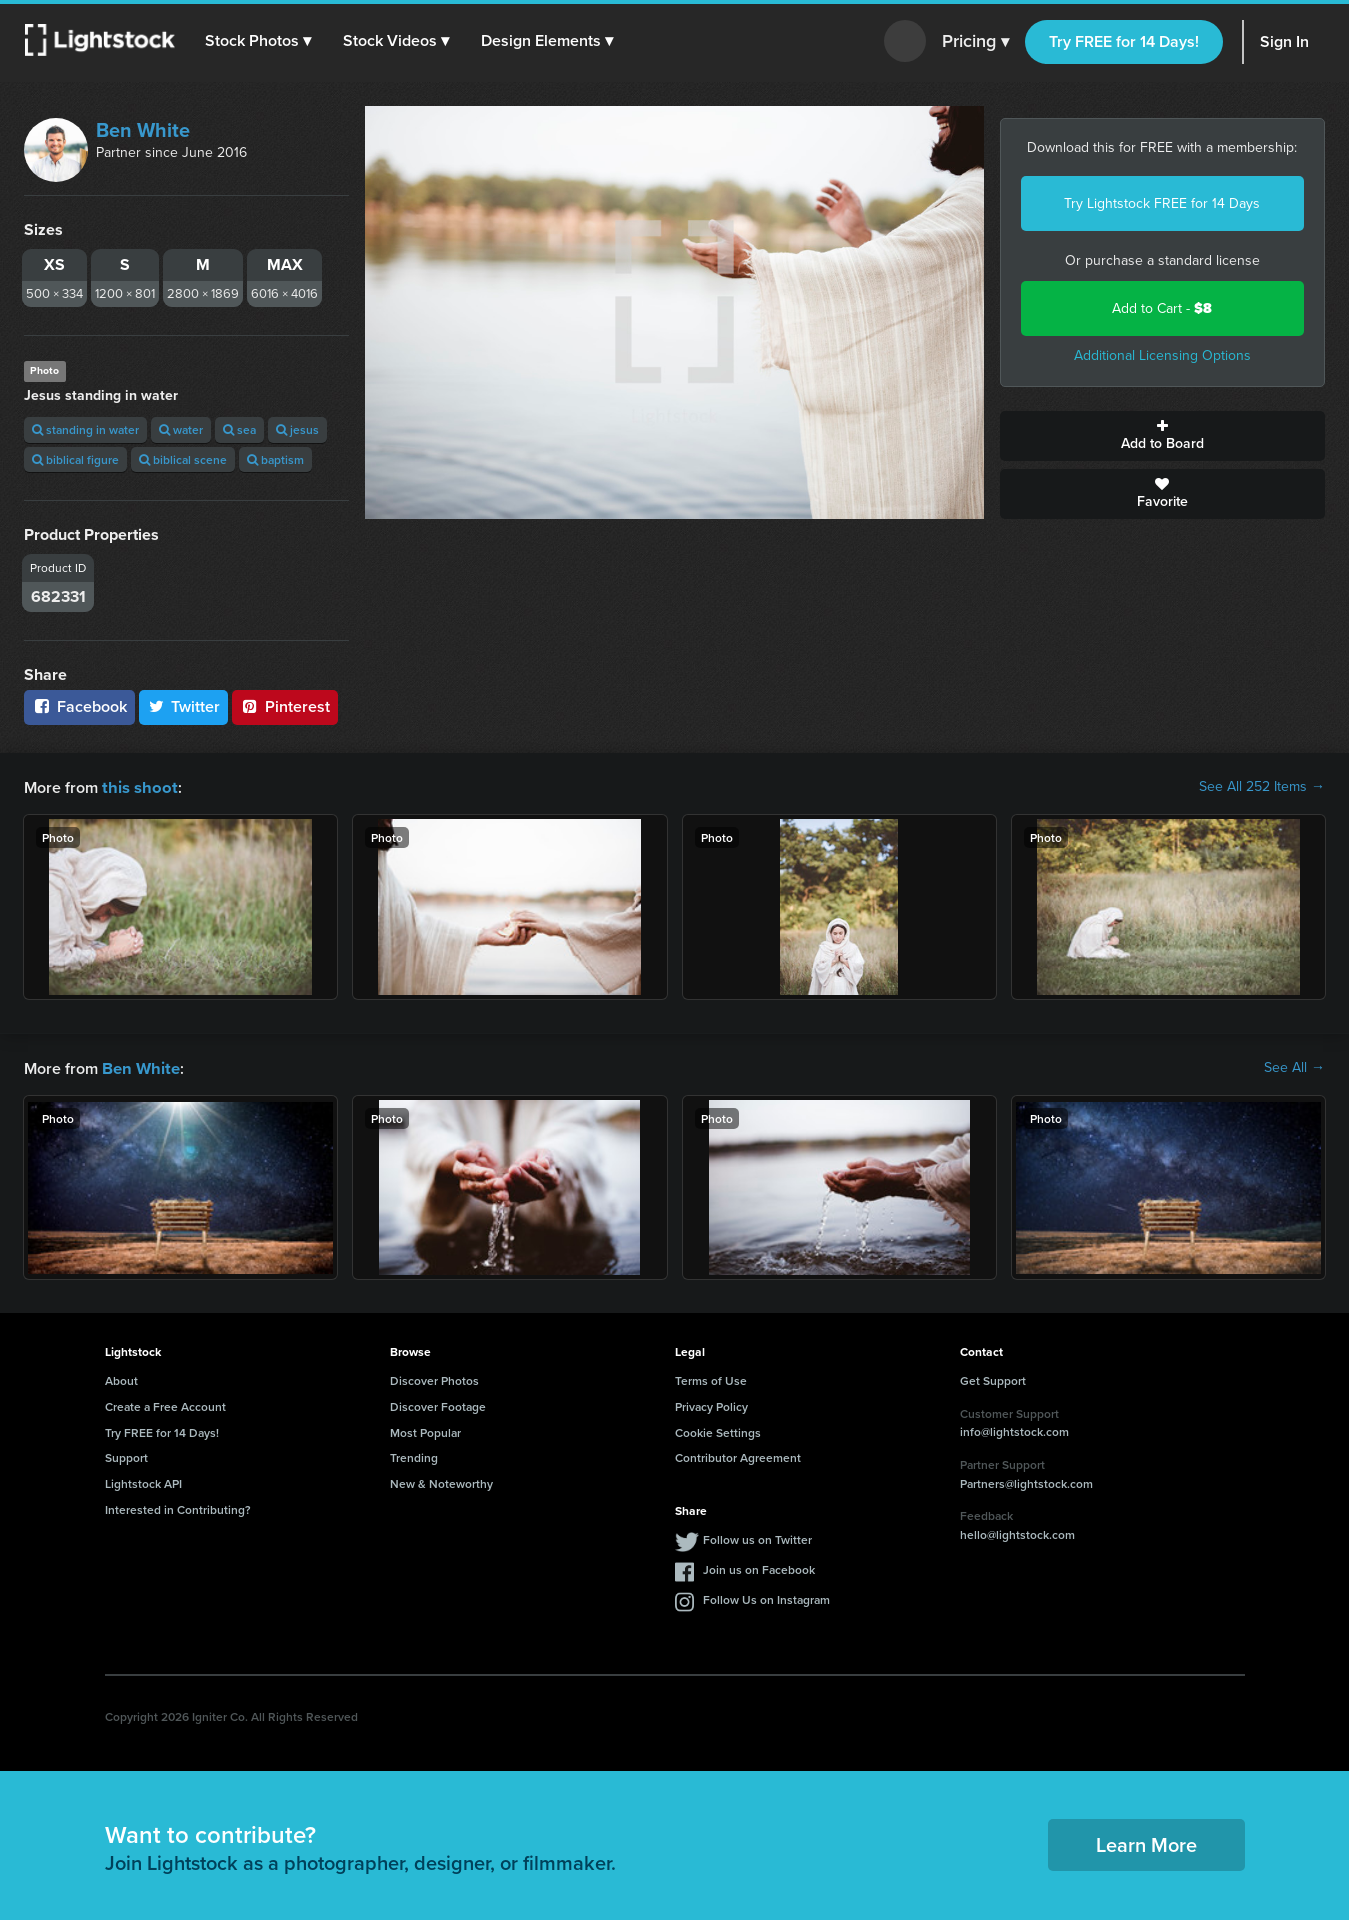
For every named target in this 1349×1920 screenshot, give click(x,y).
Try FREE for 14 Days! (1124, 41)
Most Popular (425, 1430)
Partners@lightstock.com (1026, 1481)
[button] (259, 41)
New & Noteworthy (441, 1481)
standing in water (85, 429)
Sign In (1284, 41)
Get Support (993, 1378)
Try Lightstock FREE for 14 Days (1162, 203)
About (121, 1378)
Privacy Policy (711, 1404)
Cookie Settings (718, 1430)
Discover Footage (438, 1404)
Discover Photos (434, 1378)
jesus (297, 429)
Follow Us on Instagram (766, 1597)
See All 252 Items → (1262, 787)
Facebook (79, 706)
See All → (1294, 1067)
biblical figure (75, 459)
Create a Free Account (165, 1404)
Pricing (975, 42)
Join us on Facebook (759, 1567)
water (181, 429)
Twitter (184, 706)
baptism (275, 459)
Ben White (143, 130)
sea (239, 429)
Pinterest (285, 706)
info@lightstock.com (1014, 1429)
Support (126, 1455)
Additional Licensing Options (1162, 355)
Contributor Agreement (738, 1455)
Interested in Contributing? (178, 1507)
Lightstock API (143, 1481)
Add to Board (1162, 436)
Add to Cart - (1162, 308)
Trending (414, 1455)
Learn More (1146, 1842)
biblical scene (183, 459)
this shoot (137, 786)
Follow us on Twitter (757, 1537)
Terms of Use (711, 1378)
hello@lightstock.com (1017, 1532)
